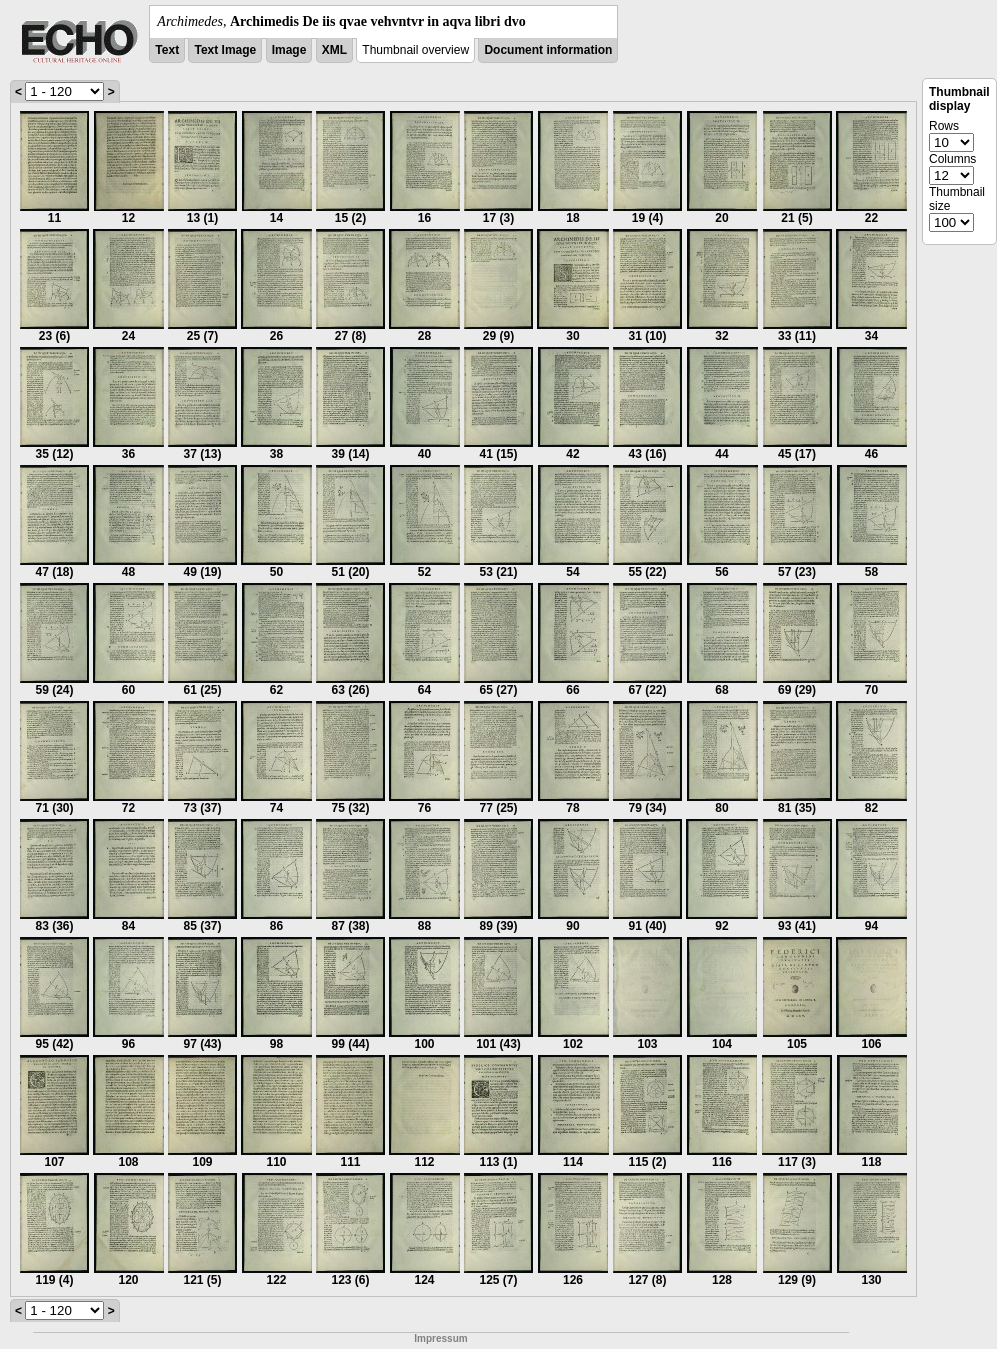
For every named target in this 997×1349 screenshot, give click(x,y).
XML (334, 50)
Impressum (440, 1338)
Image (289, 50)
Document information (548, 50)
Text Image (225, 50)
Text (167, 50)
